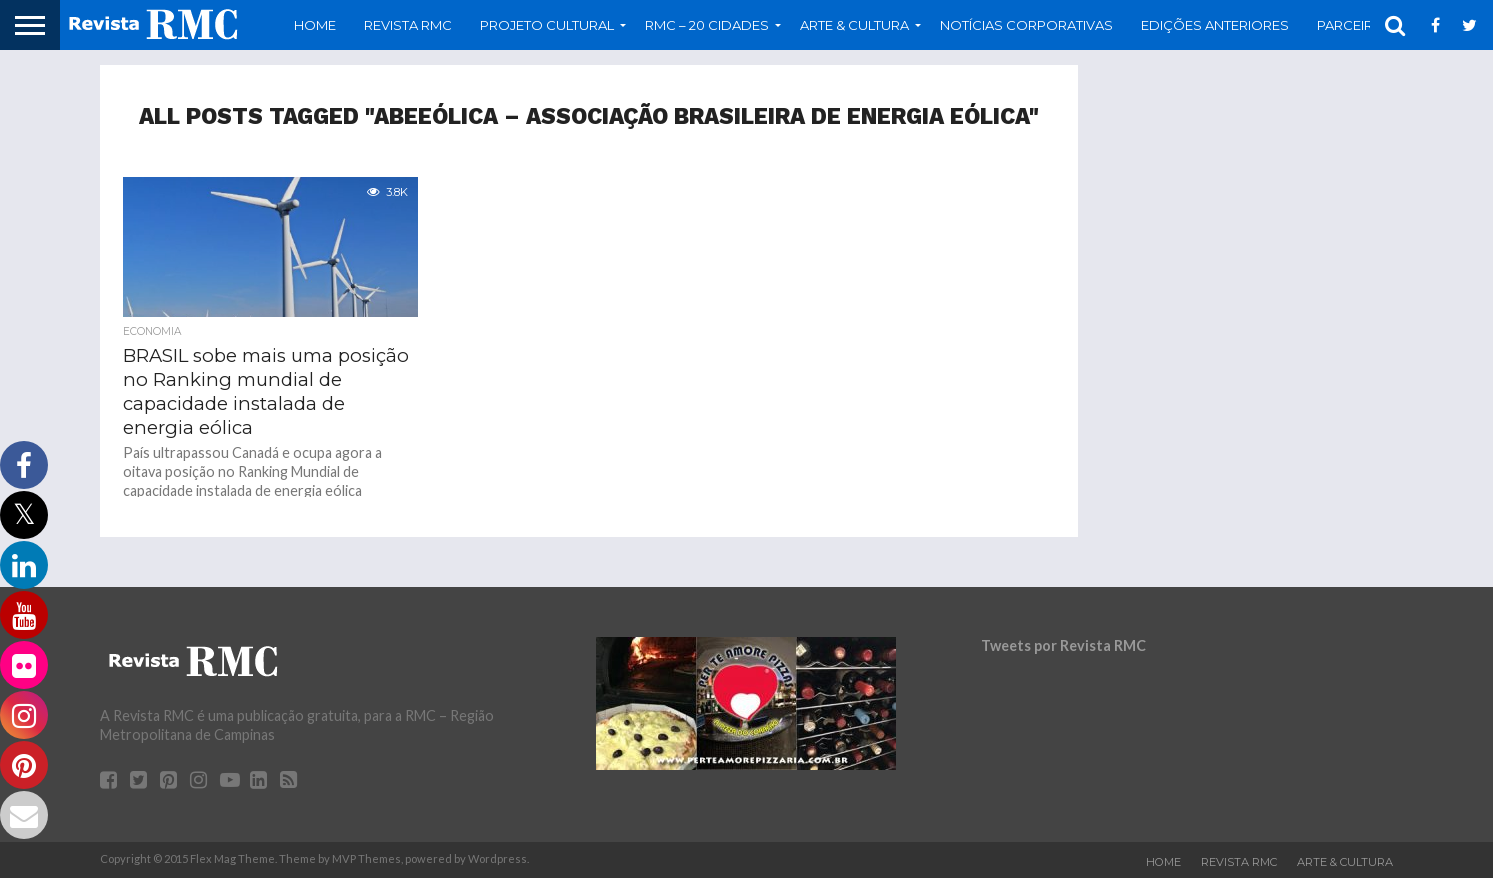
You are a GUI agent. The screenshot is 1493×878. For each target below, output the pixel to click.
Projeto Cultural (547, 25)
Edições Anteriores (1215, 25)
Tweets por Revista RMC (1063, 645)
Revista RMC (408, 25)
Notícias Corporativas (1026, 25)
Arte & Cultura (854, 25)
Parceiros (1355, 25)
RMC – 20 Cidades (707, 25)
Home (315, 25)
